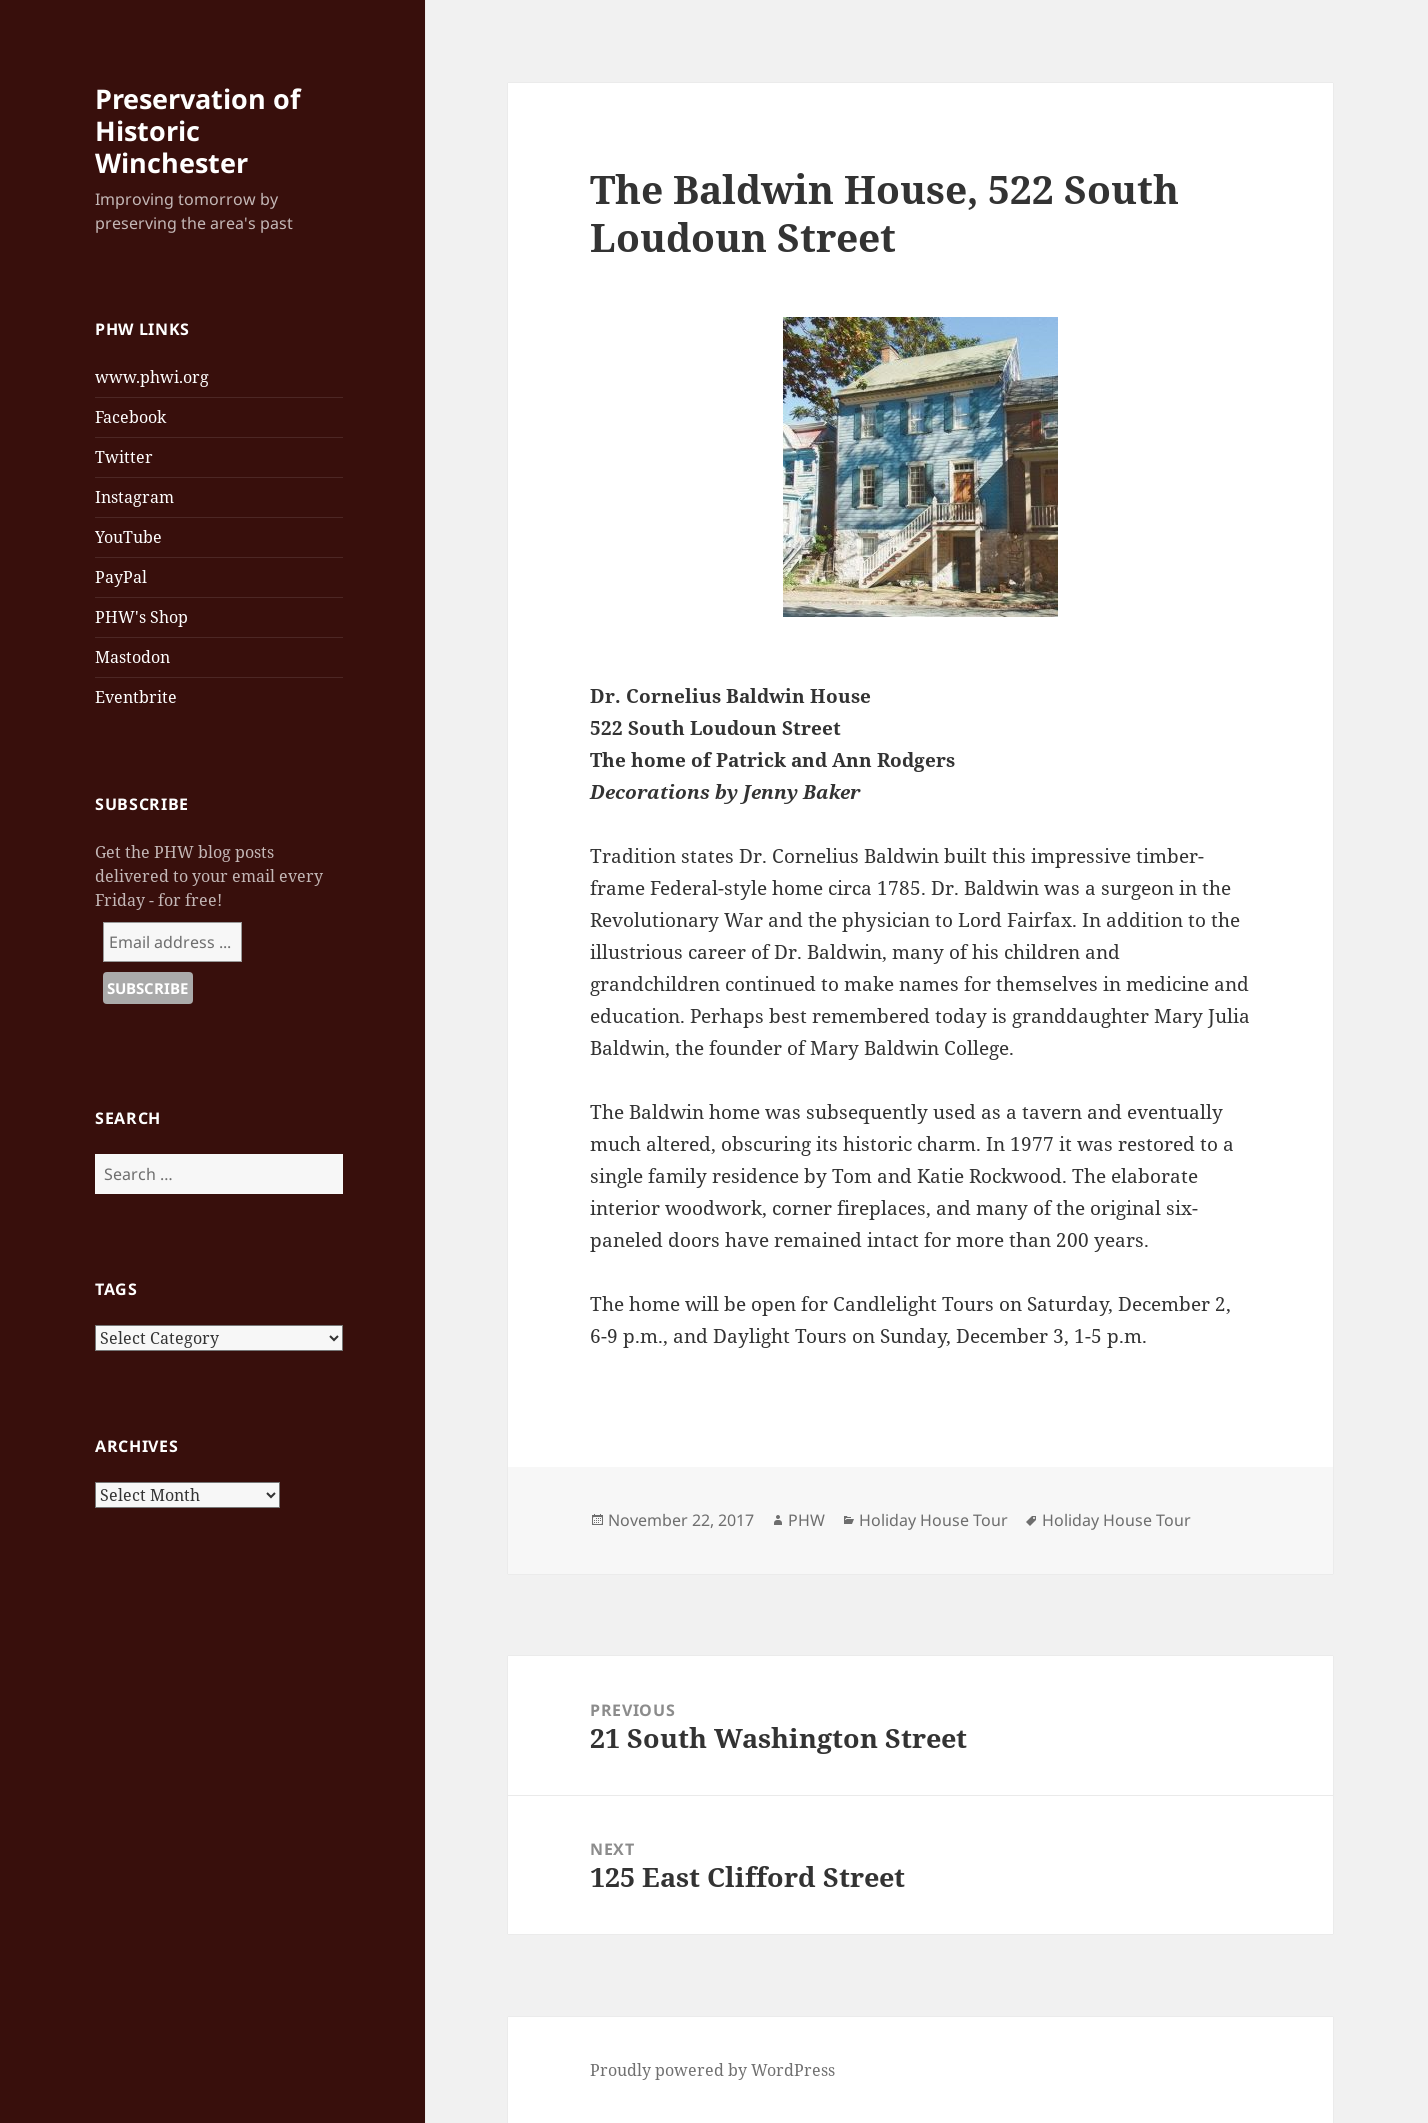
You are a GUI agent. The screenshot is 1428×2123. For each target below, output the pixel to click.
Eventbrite (136, 697)
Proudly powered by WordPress (712, 2070)
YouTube (128, 537)
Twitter (124, 457)
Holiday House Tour (933, 1520)
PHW (806, 1520)
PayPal (121, 577)
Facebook (130, 417)
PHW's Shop (141, 617)
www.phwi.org (152, 377)
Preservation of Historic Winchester (197, 130)
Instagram (134, 497)
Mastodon (132, 657)
